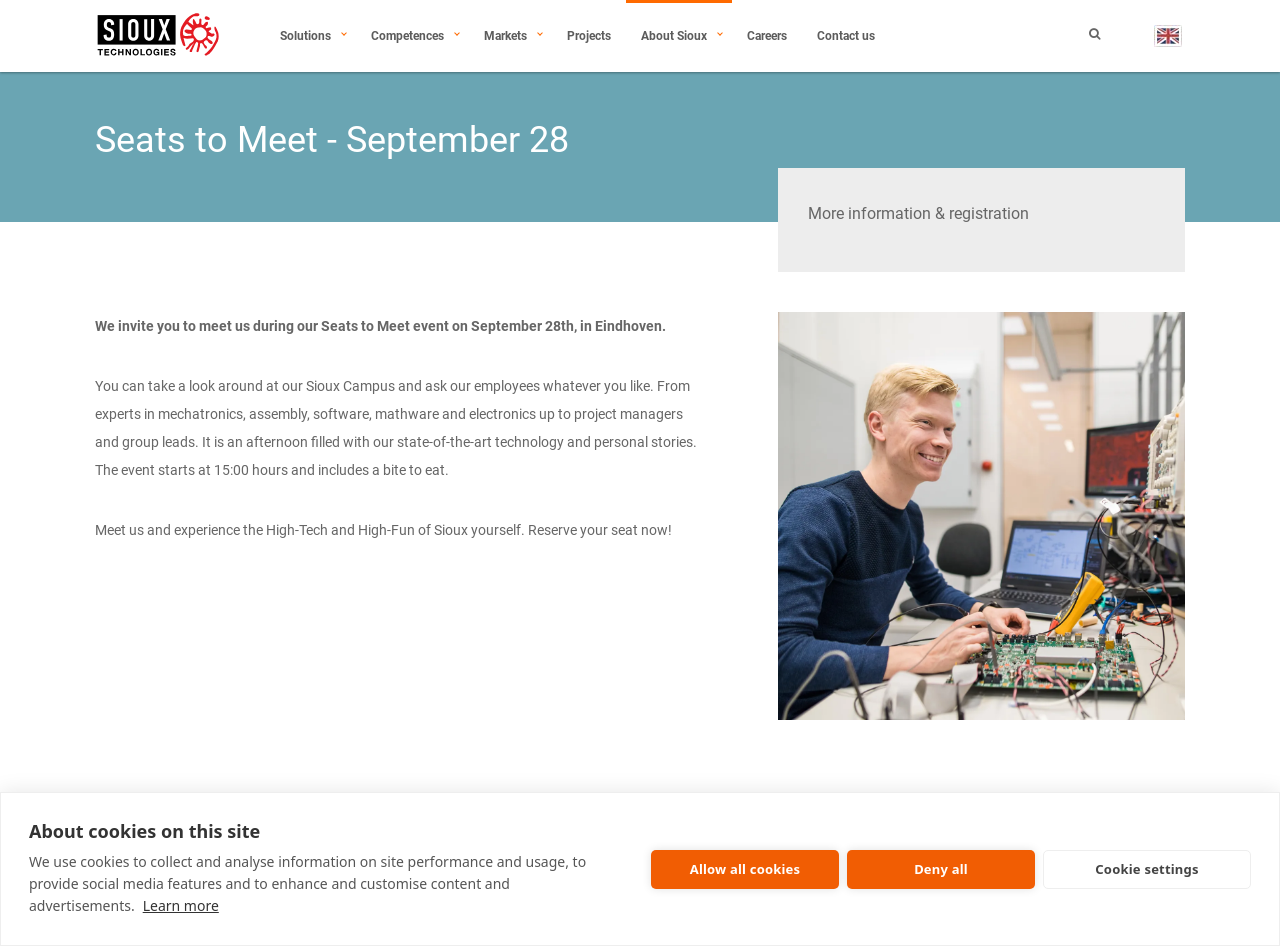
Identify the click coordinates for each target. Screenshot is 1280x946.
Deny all (941, 869)
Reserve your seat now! (600, 530)
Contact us (846, 36)
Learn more (181, 905)
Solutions (305, 36)
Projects (589, 36)
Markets (505, 36)
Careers (767, 36)
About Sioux (674, 36)
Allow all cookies (745, 869)
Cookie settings (1146, 869)
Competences (407, 36)
